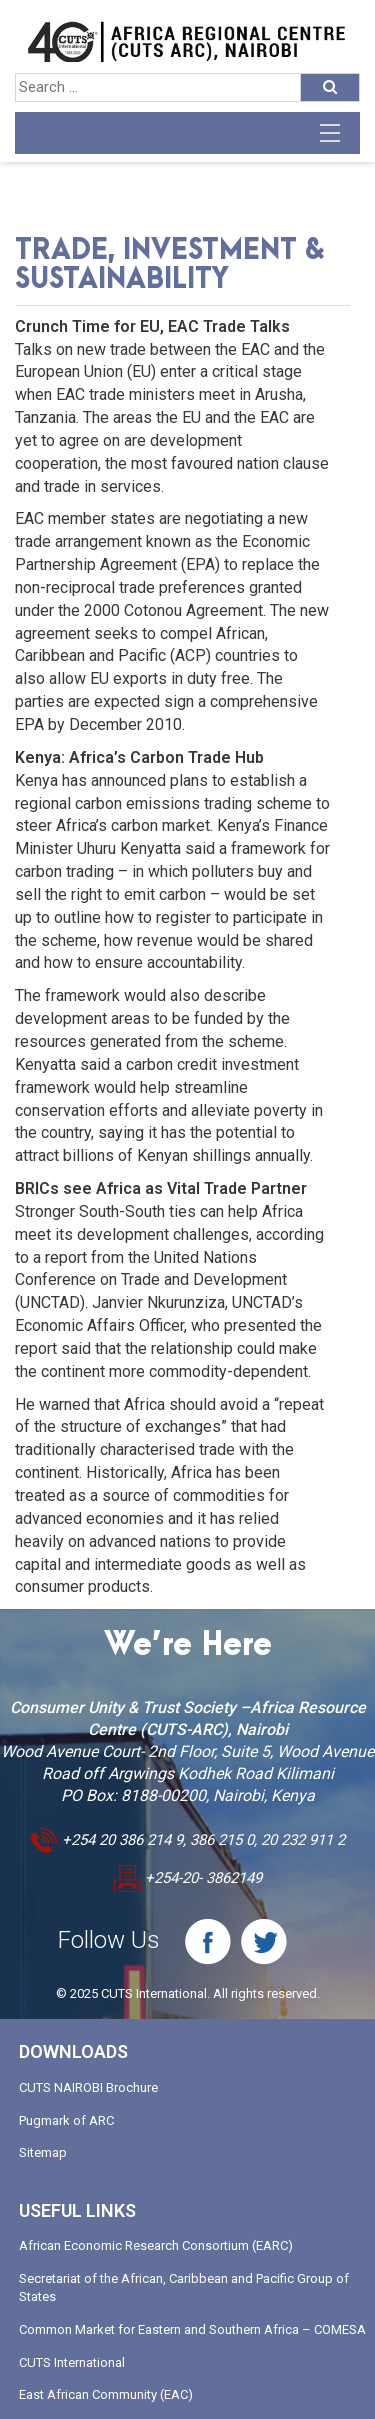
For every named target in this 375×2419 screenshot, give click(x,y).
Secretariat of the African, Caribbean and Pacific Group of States (184, 2288)
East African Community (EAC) (106, 2394)
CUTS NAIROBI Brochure (88, 2087)
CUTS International (72, 2362)
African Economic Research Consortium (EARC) (156, 2245)
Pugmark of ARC (66, 2120)
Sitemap (43, 2152)
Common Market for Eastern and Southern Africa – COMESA (192, 2329)
